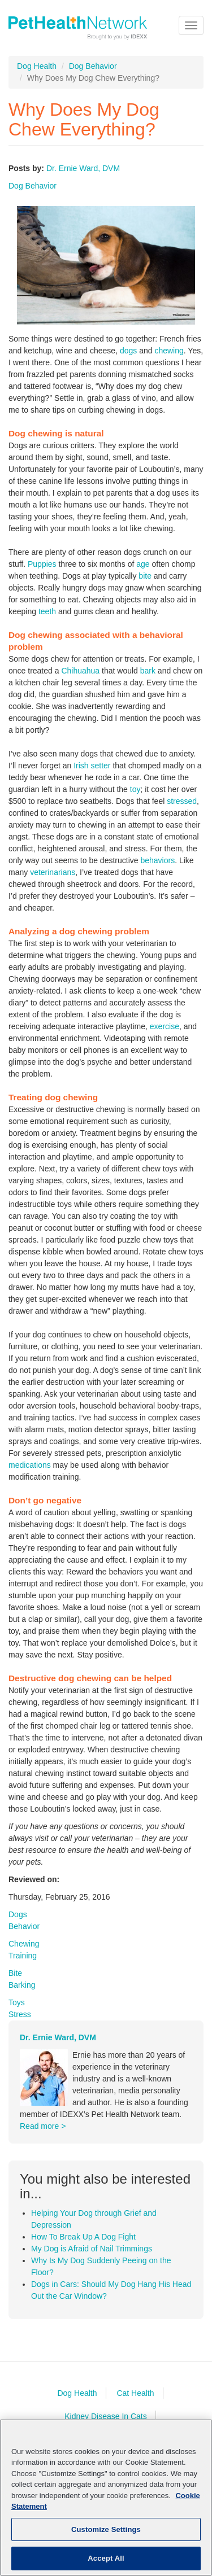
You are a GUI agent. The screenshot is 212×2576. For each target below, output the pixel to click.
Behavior (24, 1926)
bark (147, 670)
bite (145, 575)
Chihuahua (80, 670)
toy (135, 789)
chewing (168, 350)
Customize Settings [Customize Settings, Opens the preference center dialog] (106, 2529)
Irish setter (91, 765)
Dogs (17, 1914)
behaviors (157, 860)
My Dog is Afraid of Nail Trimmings (91, 2248)
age (142, 563)
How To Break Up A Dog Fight (83, 2236)
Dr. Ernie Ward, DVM (83, 168)
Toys (16, 2002)
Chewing (23, 1943)
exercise (164, 1026)
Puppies (42, 563)
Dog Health (37, 66)
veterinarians (52, 872)
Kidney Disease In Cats (105, 2416)
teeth (47, 611)
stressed (182, 801)
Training (22, 1955)
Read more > (43, 2126)
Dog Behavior (93, 66)
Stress (19, 2014)
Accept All (106, 2558)
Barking (21, 1984)
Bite (15, 1973)
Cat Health (135, 2393)
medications (29, 1464)
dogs (128, 350)
